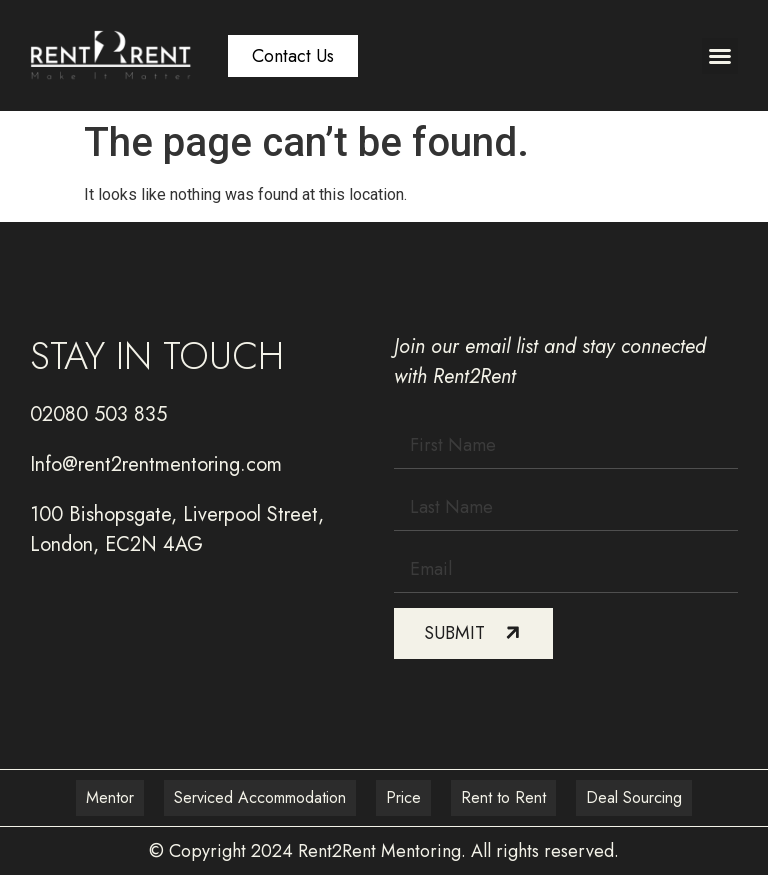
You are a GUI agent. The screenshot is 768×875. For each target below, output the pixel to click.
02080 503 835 (98, 414)
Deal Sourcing (634, 797)
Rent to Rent (503, 797)
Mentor (110, 797)
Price (403, 797)
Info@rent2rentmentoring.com (156, 464)
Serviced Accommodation (260, 797)
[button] (720, 56)
